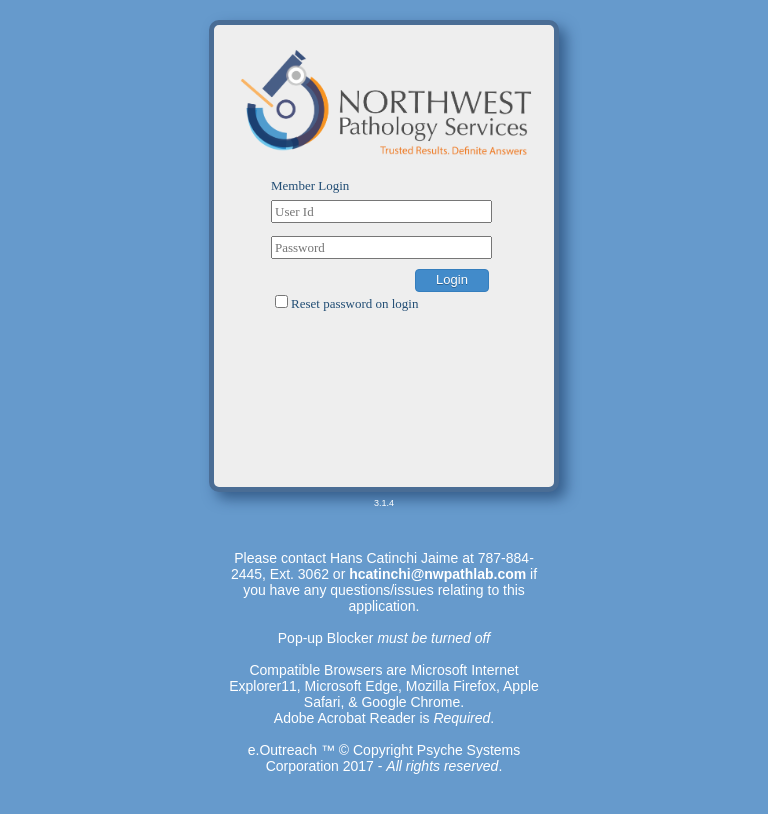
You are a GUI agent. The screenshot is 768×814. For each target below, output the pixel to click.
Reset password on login (354, 303)
